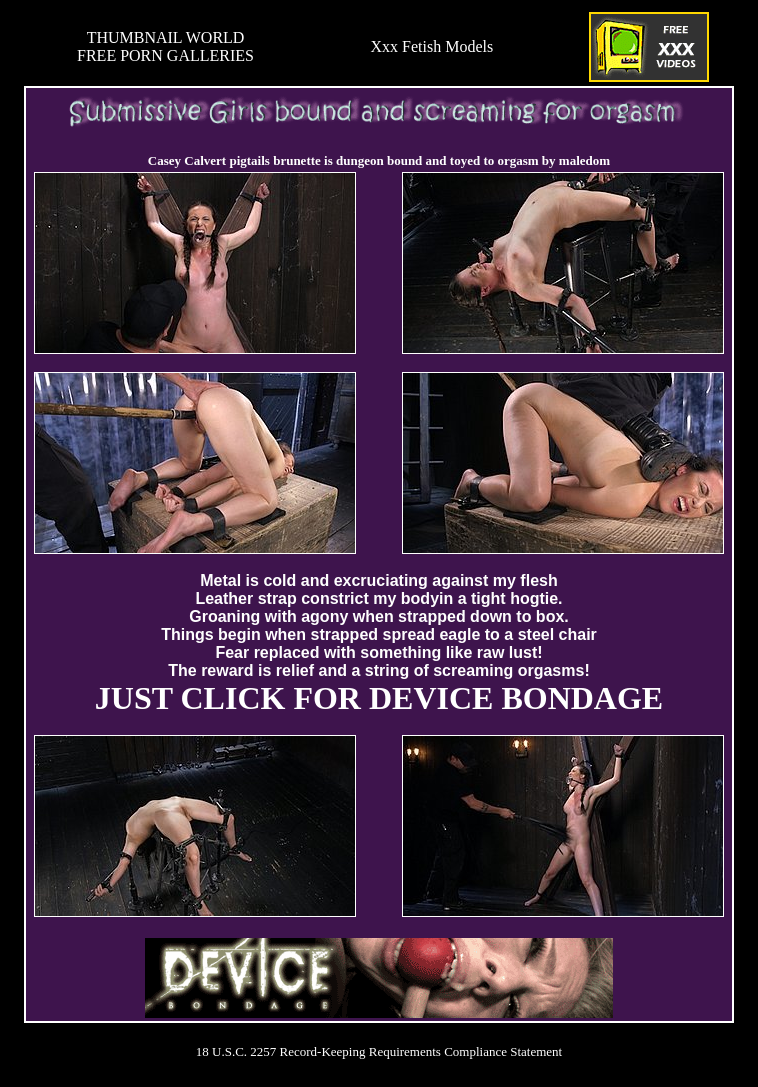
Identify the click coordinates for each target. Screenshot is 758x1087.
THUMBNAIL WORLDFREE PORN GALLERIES (165, 46)
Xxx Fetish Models (432, 46)
